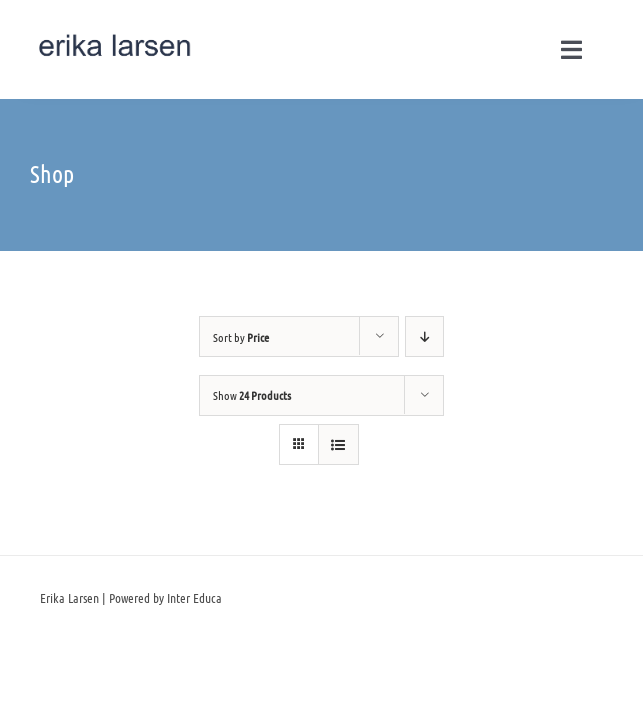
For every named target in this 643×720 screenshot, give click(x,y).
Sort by (241, 337)
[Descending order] (424, 336)
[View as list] (338, 444)
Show (252, 395)
